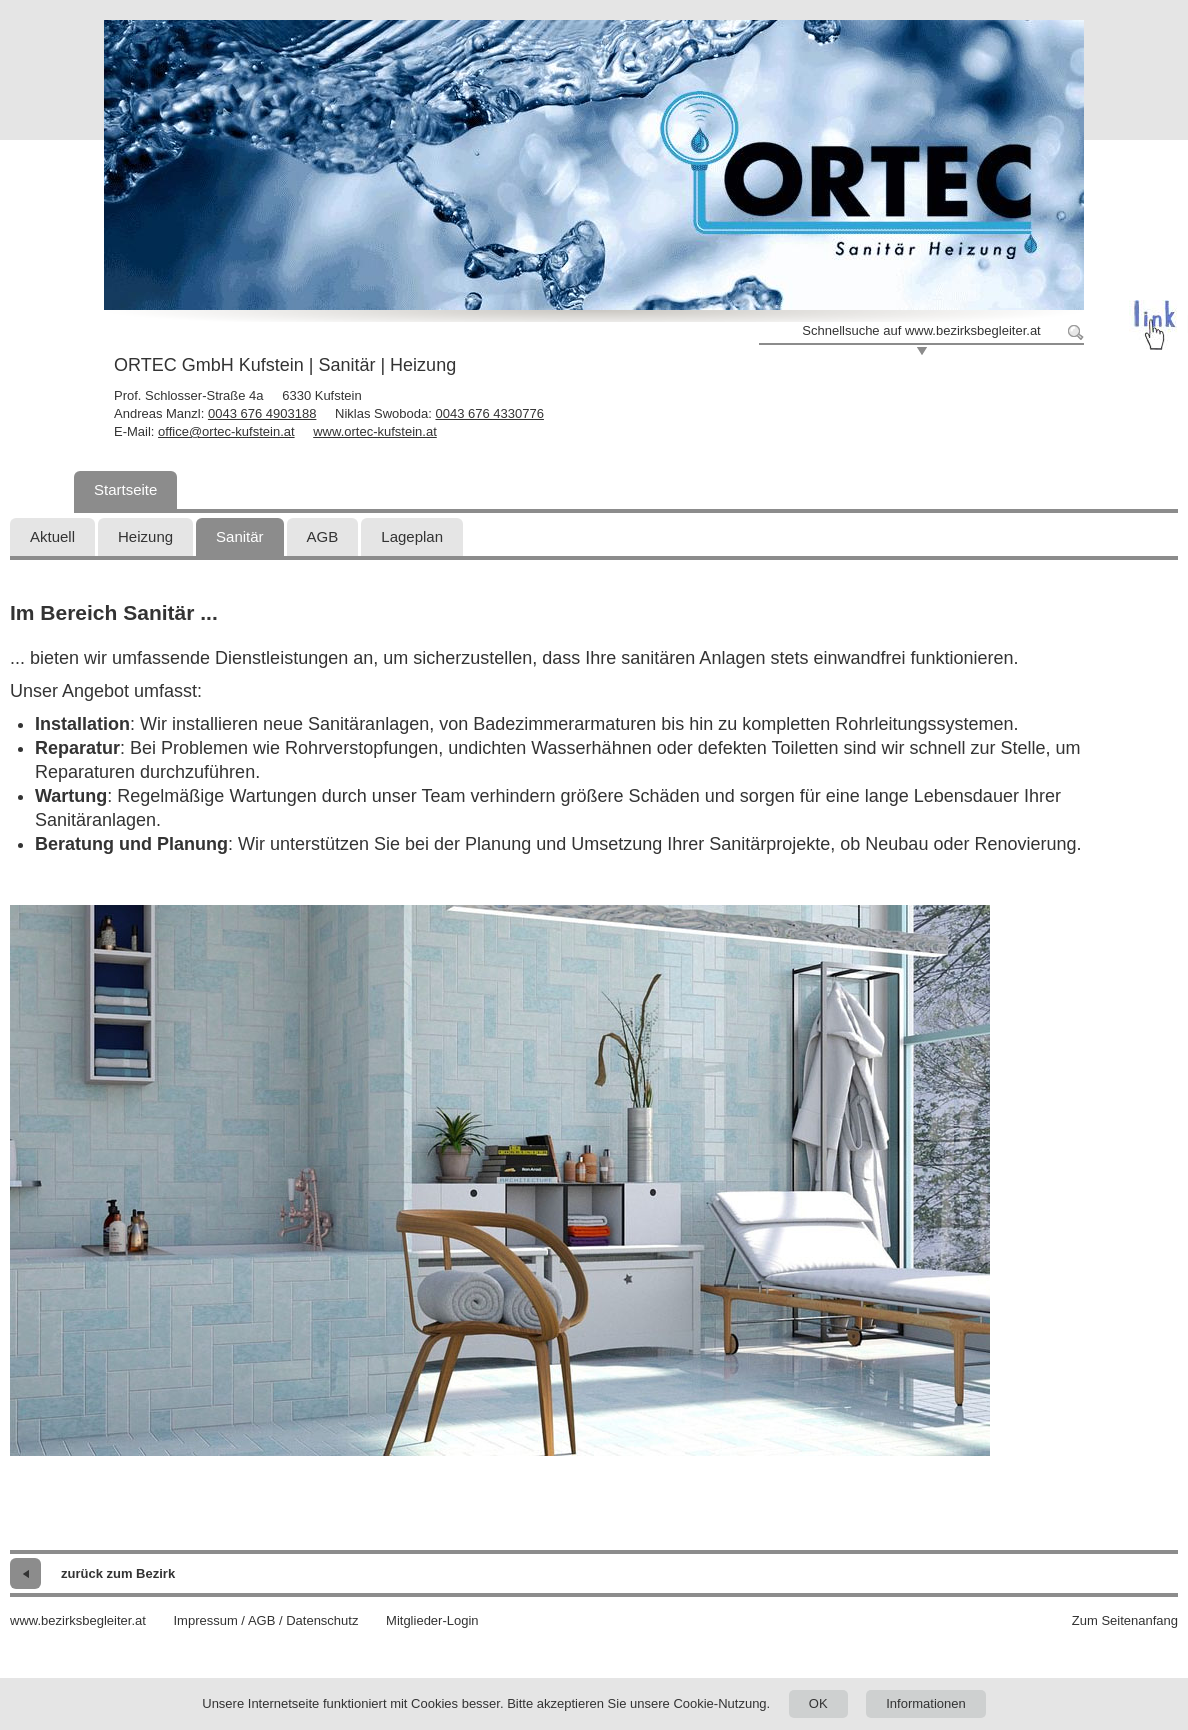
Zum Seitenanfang (1125, 1620)
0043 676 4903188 (262, 413)
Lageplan (412, 536)
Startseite (125, 489)
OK (818, 1703)
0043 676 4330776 (489, 413)
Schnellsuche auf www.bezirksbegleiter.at (921, 330)
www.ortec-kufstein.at (375, 431)
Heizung (145, 536)
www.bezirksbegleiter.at (78, 1620)
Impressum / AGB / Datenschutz (265, 1620)
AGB (323, 536)
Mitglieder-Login (432, 1620)
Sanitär (240, 536)
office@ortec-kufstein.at (226, 431)
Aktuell (52, 536)
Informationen (926, 1703)
